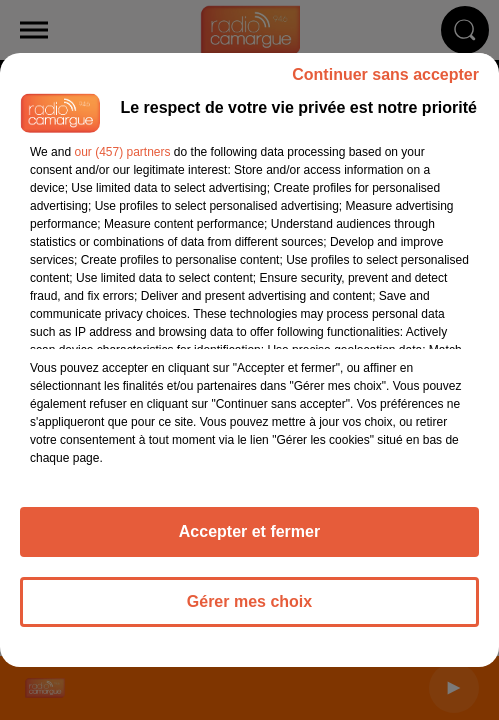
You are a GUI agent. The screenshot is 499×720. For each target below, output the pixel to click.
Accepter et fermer (249, 531)
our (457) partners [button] (122, 152)
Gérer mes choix (249, 601)
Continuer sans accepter (385, 74)
